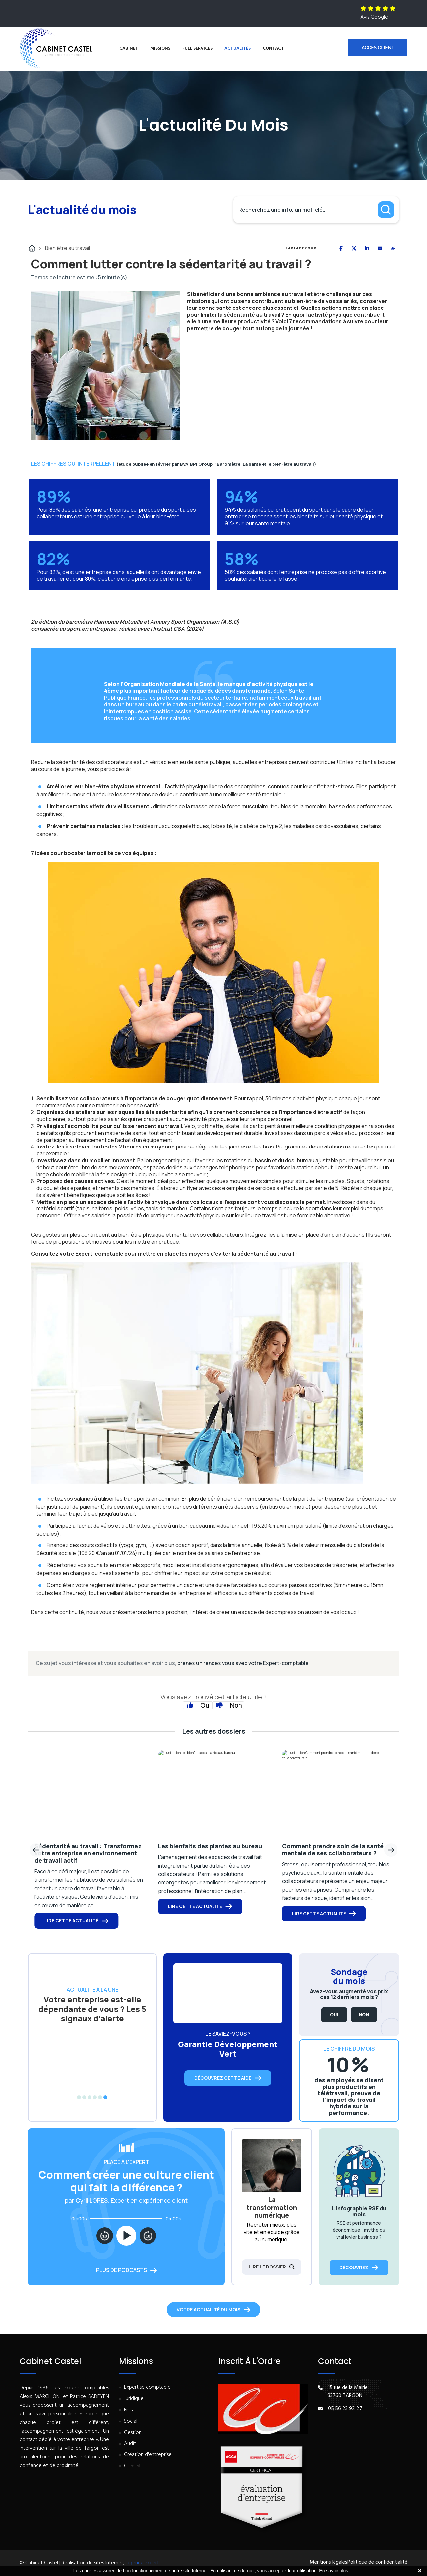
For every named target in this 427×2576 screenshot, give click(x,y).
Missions (160, 48)
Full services (197, 48)
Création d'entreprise (148, 2455)
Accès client (378, 47)
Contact (273, 48)
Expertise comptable (147, 2387)
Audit (130, 2444)
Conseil (132, 2466)
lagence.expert (142, 2563)
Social (130, 2421)
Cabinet (128, 48)
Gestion (133, 2432)
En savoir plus (333, 2570)
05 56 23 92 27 (345, 2409)
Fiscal (130, 2410)
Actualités (237, 48)
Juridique (134, 2399)
